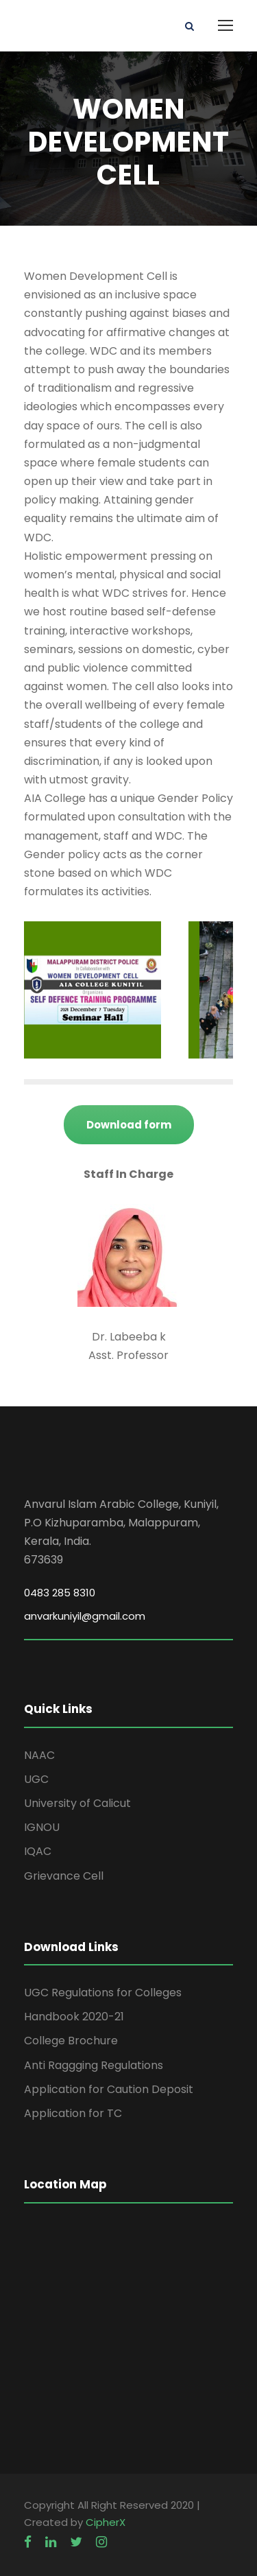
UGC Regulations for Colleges (103, 1992)
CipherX (105, 2522)
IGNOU (42, 1827)
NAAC (39, 1755)
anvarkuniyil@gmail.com (84, 1616)
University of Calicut (77, 1803)
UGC (36, 1779)
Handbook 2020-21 (74, 2016)
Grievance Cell (63, 1876)
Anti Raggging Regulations (93, 2065)
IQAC (37, 1851)
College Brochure (71, 2040)
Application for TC (73, 2113)
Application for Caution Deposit (108, 2089)
